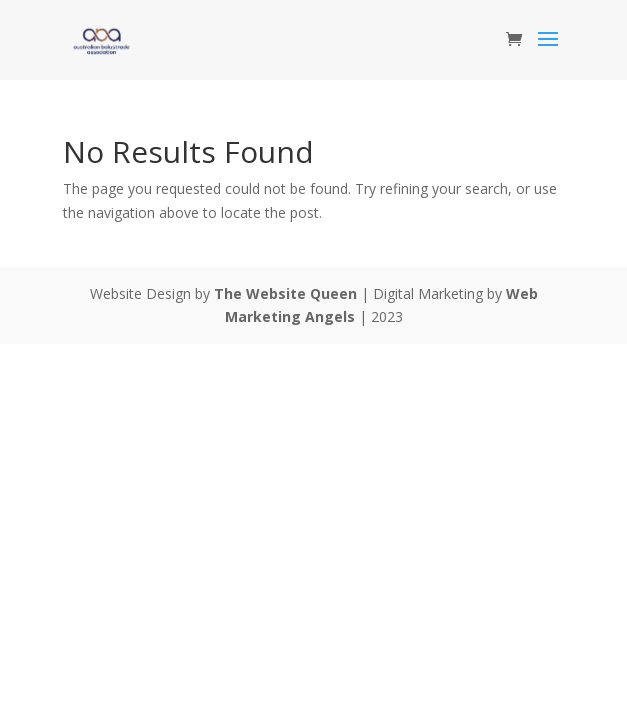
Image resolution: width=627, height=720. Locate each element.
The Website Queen (285, 293)
